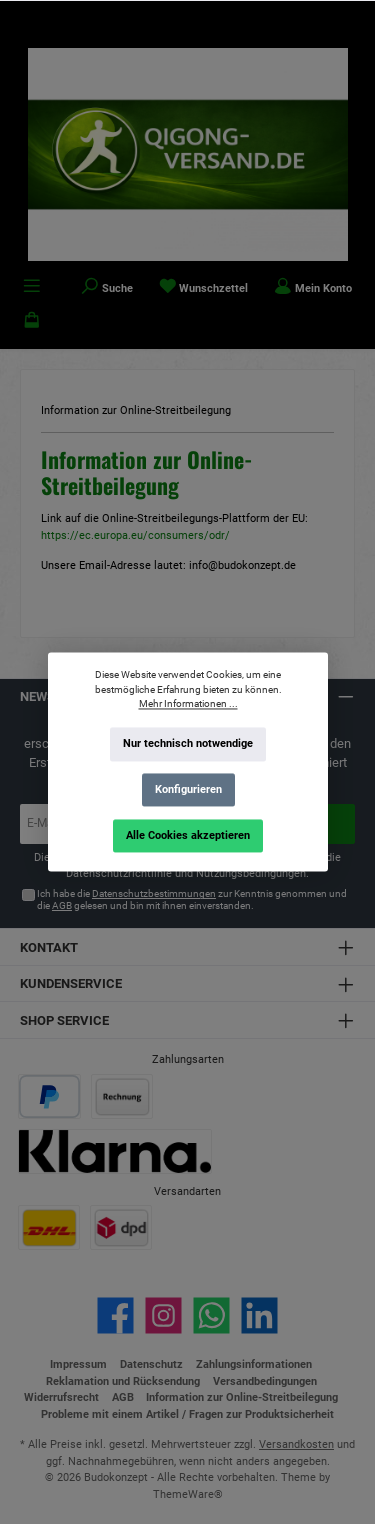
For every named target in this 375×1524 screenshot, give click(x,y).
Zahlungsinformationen (254, 1364)
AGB (62, 905)
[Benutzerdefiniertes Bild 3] (115, 1151)
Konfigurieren (187, 789)
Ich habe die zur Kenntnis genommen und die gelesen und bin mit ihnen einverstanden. (192, 899)
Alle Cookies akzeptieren (188, 835)
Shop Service (64, 1020)
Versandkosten (296, 1444)
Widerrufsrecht (61, 1397)
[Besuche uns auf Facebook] (115, 1315)
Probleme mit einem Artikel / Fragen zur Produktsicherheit (187, 1414)
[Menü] (32, 288)
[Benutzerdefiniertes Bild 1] (49, 1096)
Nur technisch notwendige (188, 744)
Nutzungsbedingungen (251, 873)
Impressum (78, 1364)
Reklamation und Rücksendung (123, 1381)
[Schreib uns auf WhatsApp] (211, 1315)
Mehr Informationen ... (187, 704)
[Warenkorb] (32, 322)
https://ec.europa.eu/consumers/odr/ (135, 535)
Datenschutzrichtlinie (119, 873)
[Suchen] (107, 288)
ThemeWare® (188, 1494)
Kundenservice (71, 983)
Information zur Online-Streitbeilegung (242, 1397)
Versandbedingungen (265, 1381)
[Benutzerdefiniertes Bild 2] (122, 1096)
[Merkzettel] (204, 288)
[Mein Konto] (313, 288)
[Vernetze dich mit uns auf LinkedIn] (259, 1315)
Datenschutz (151, 1364)
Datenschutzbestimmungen (154, 893)
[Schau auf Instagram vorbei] (163, 1315)
